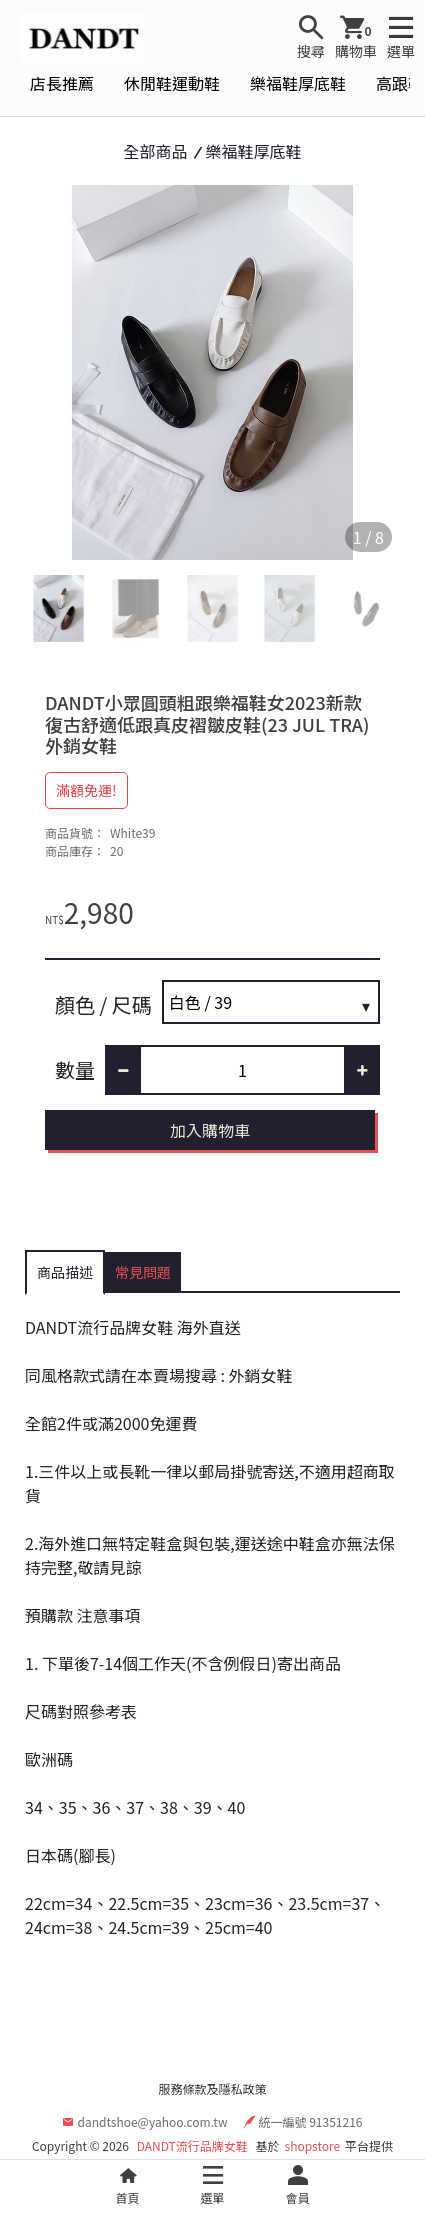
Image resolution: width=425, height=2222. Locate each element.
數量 (75, 1069)
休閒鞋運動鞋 (172, 83)
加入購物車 (210, 1130)
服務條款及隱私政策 (212, 2088)
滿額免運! (86, 790)
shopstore (313, 2145)
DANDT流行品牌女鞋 (192, 2145)
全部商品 (155, 151)
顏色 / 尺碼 (103, 1004)
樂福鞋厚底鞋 (298, 83)
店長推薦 (62, 83)
